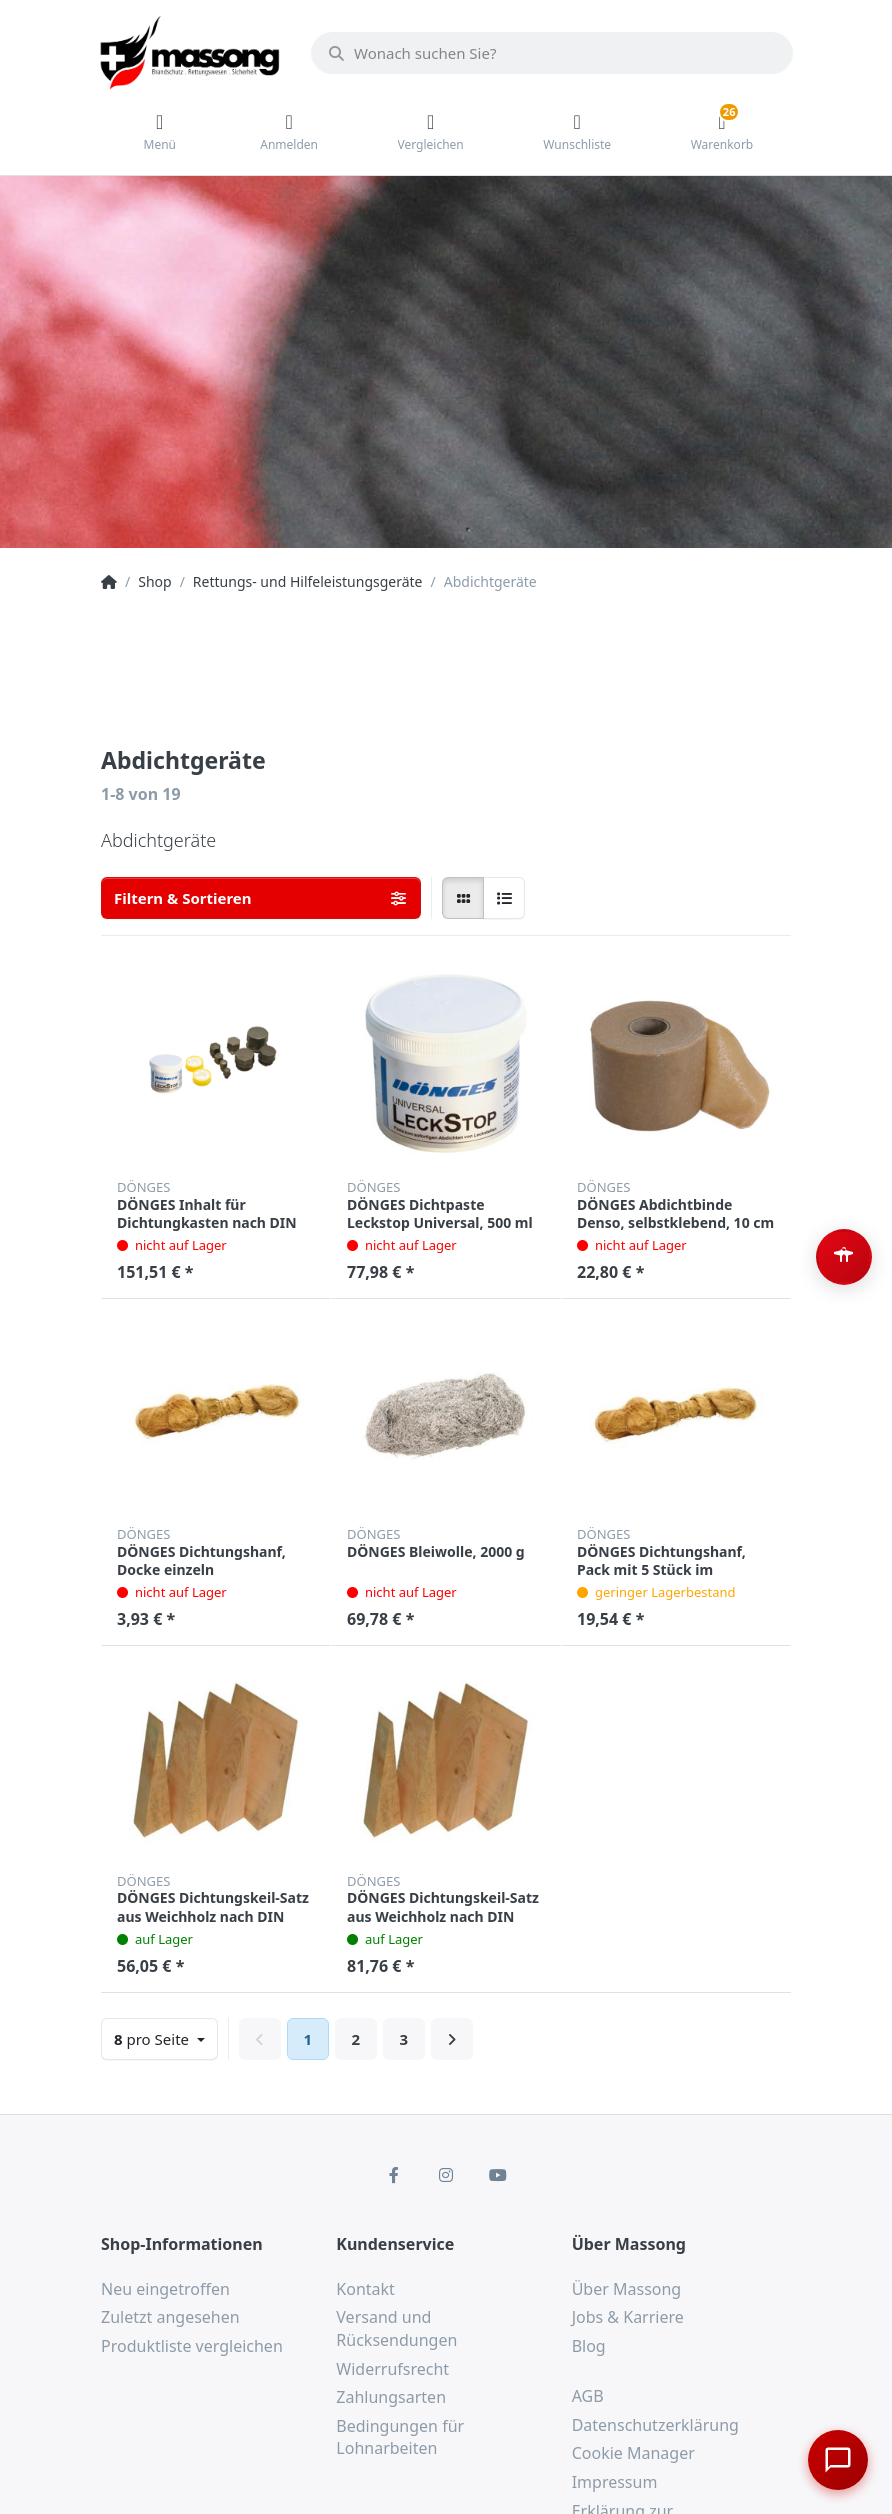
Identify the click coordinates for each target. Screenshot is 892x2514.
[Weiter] (452, 2039)
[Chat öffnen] (838, 2460)
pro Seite (153, 2039)
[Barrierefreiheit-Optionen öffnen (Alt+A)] (844, 1257)
